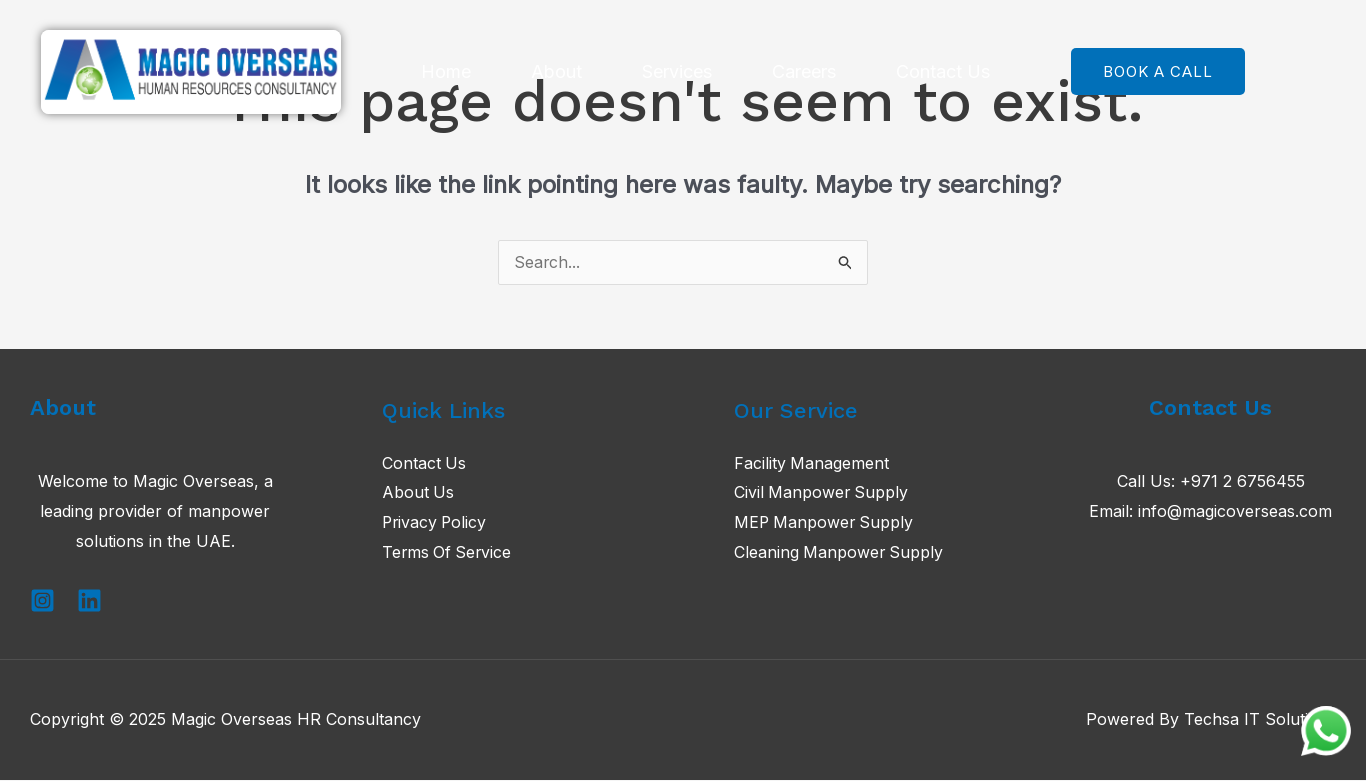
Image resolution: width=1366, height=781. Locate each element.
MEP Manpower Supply (825, 523)
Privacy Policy (436, 523)
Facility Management (812, 464)
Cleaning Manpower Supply (840, 553)
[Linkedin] (89, 601)
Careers (804, 71)
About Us (418, 494)
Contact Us (943, 71)
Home (446, 71)
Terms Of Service (448, 553)
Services (677, 71)
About (556, 71)
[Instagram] (42, 601)
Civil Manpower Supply (822, 494)
